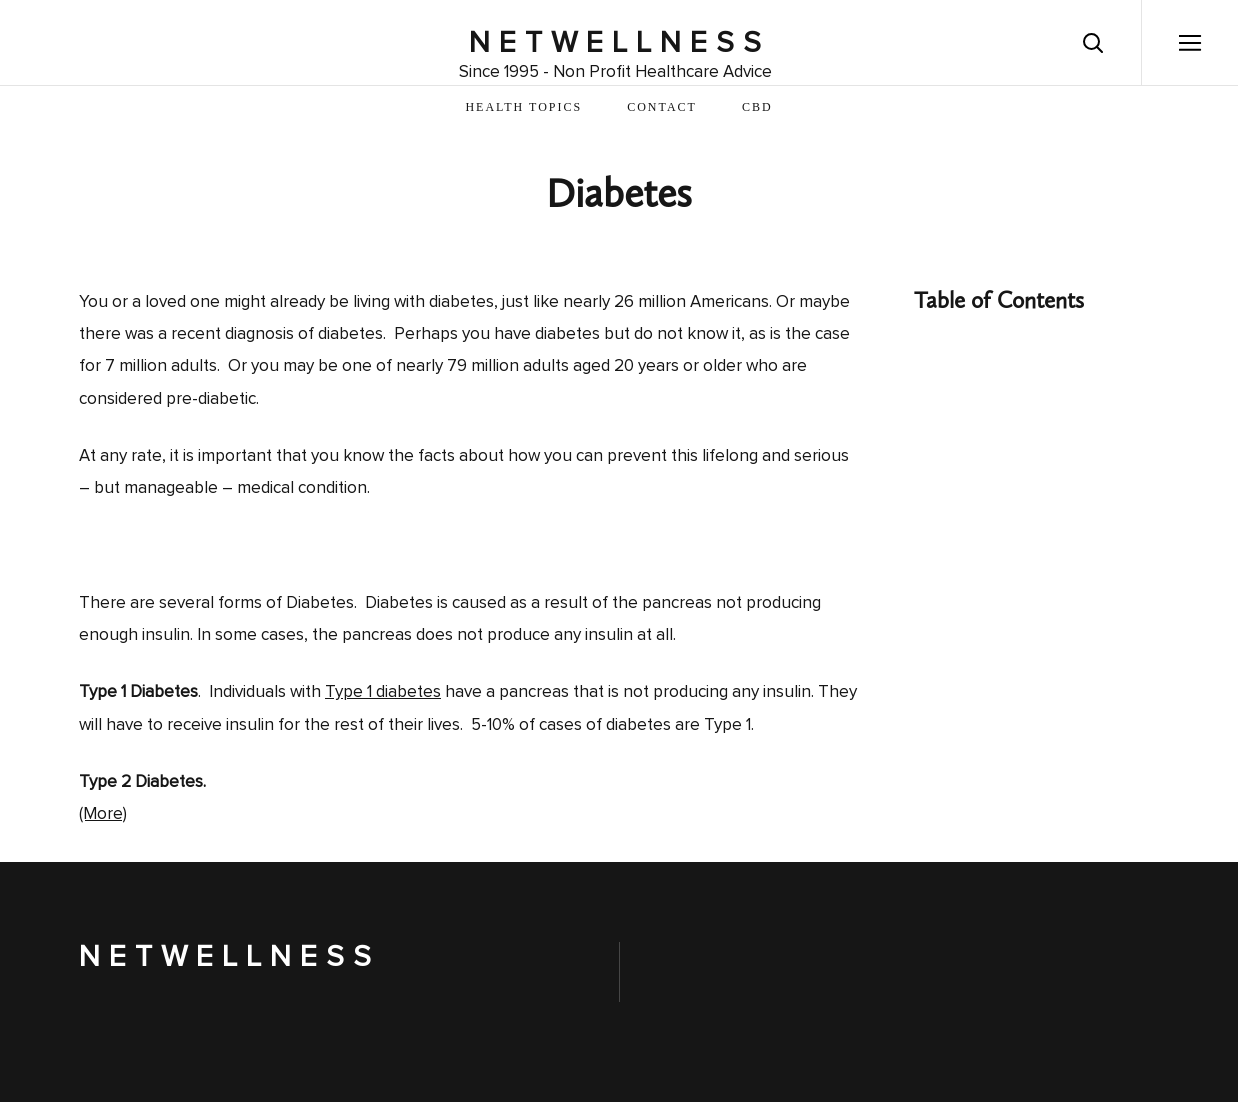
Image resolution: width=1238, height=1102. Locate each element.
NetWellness (619, 43)
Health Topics (523, 107)
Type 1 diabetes (383, 692)
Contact (662, 107)
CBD (757, 107)
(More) (103, 814)
